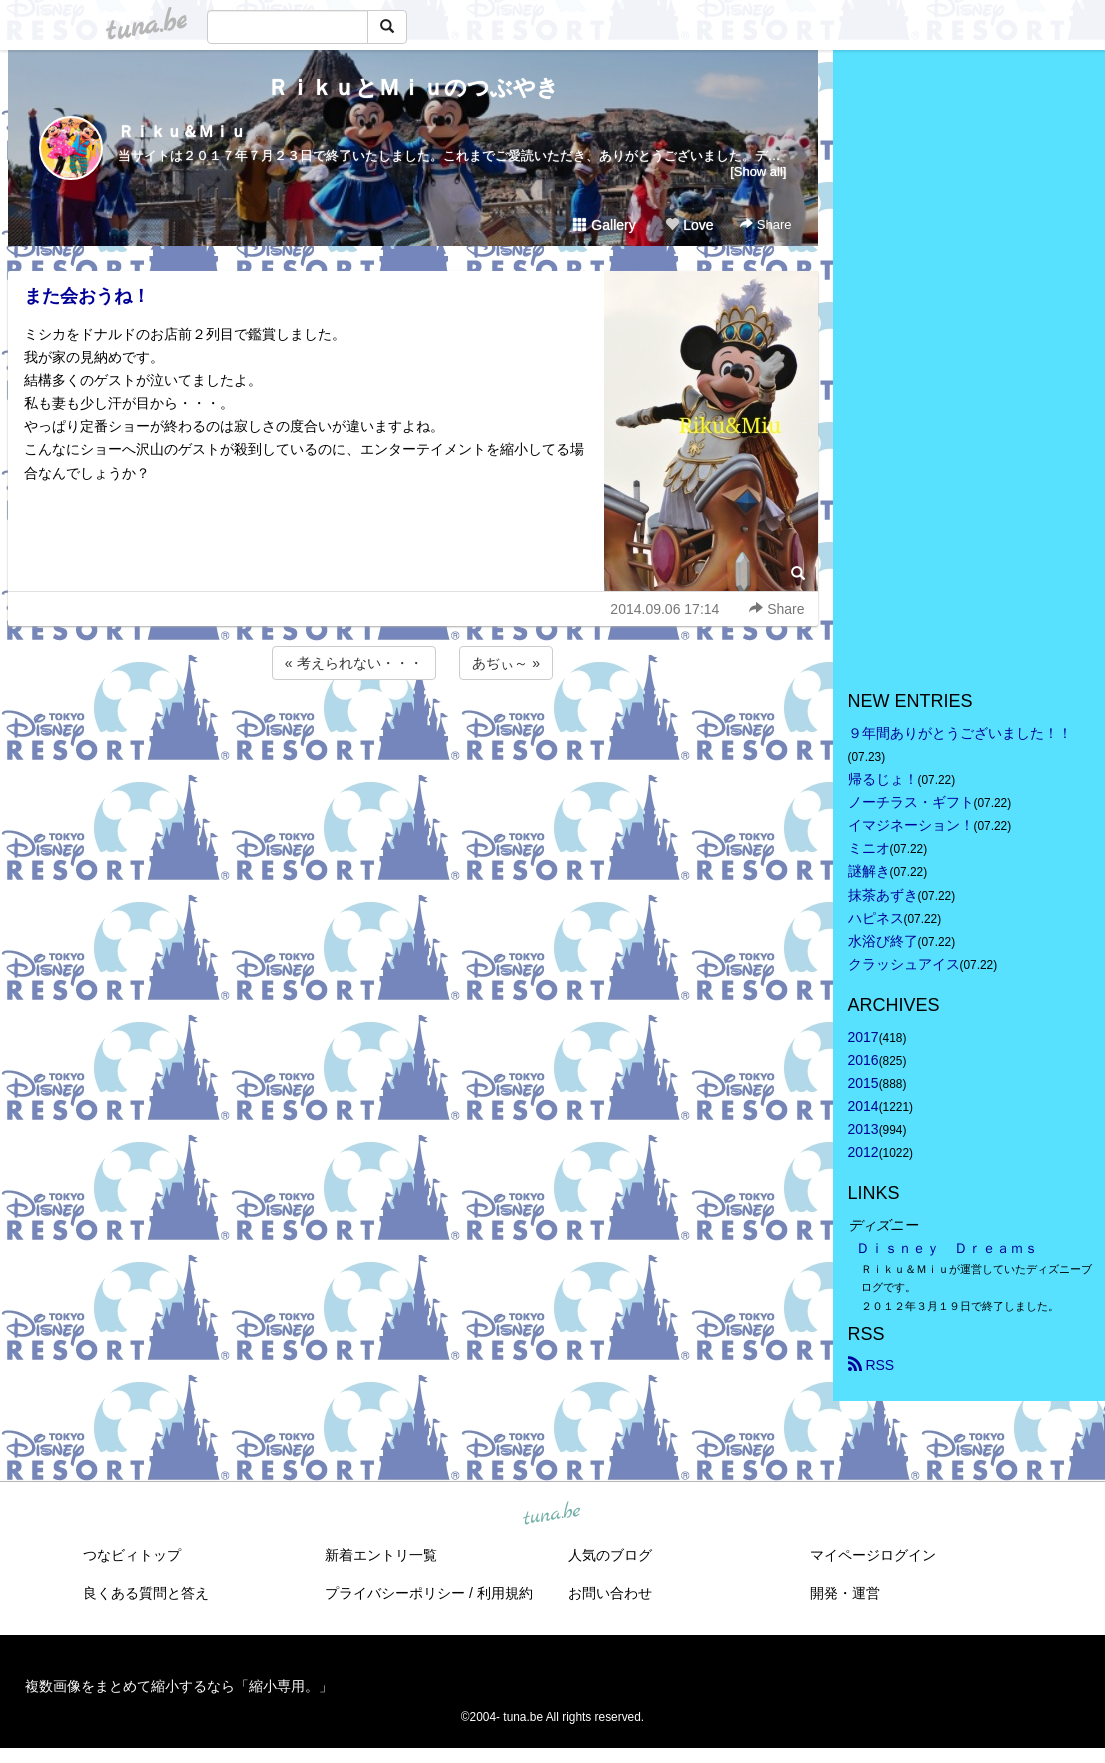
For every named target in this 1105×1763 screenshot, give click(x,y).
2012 (863, 1152)
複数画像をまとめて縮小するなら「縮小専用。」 (179, 1686)
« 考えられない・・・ (354, 663)
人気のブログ (610, 1555)
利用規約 (505, 1593)
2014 (863, 1106)
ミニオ (869, 848)
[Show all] (758, 171)
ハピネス (876, 918)
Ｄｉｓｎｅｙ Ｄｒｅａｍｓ (947, 1248)
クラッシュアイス (904, 964)
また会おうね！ (87, 296)
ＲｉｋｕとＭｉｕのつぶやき (413, 87)
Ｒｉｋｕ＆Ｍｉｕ (182, 131)
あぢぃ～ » (506, 663)
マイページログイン (873, 1555)
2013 (863, 1129)
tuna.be (552, 1514)
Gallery (604, 225)
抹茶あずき (883, 895)
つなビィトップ (132, 1555)
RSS (871, 1365)
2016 (863, 1060)
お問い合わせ (610, 1593)
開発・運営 (845, 1593)
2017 (863, 1037)
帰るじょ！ (883, 779)
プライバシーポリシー (395, 1593)
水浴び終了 (883, 941)
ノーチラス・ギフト (911, 802)
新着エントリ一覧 (381, 1555)
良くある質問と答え (146, 1593)
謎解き (869, 871)
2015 (863, 1083)
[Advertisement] (413, 738)
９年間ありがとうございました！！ (960, 733)
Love (689, 225)
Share (765, 224)
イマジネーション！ (911, 825)
